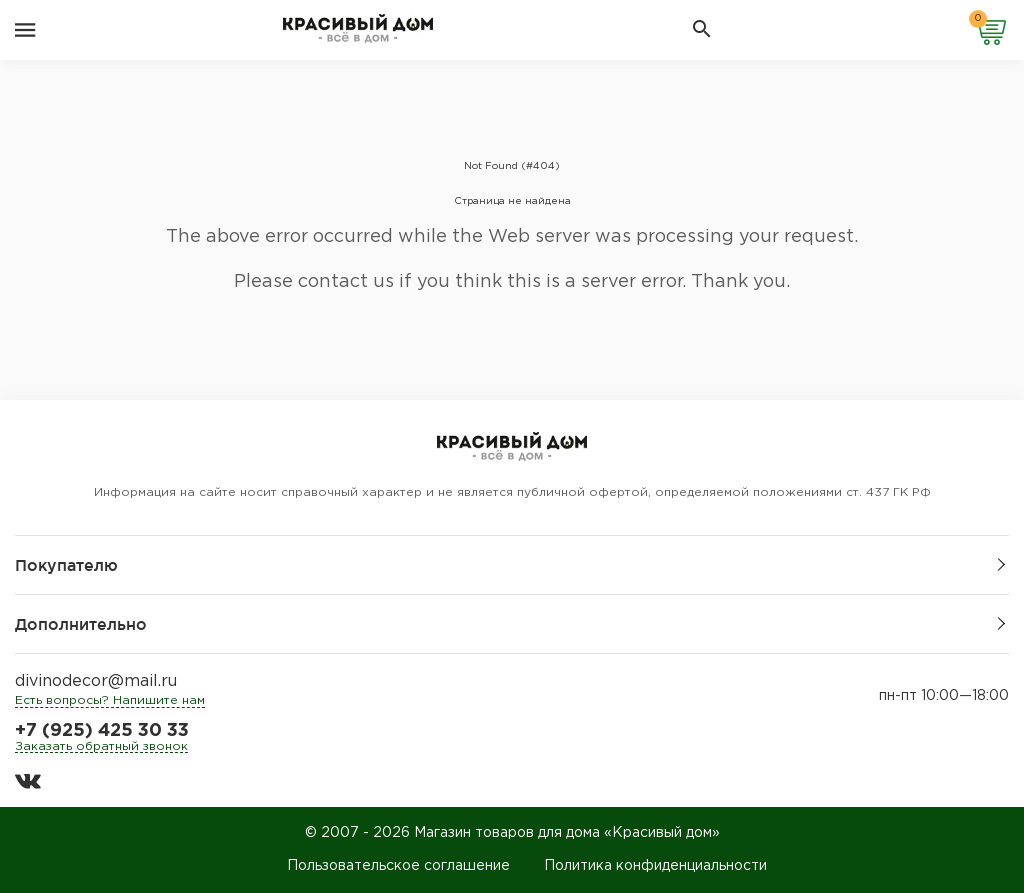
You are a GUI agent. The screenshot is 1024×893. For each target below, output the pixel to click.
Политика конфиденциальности (655, 866)
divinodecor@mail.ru (96, 681)
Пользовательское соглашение (398, 866)
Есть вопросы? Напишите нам (110, 700)
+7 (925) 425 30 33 (102, 731)
